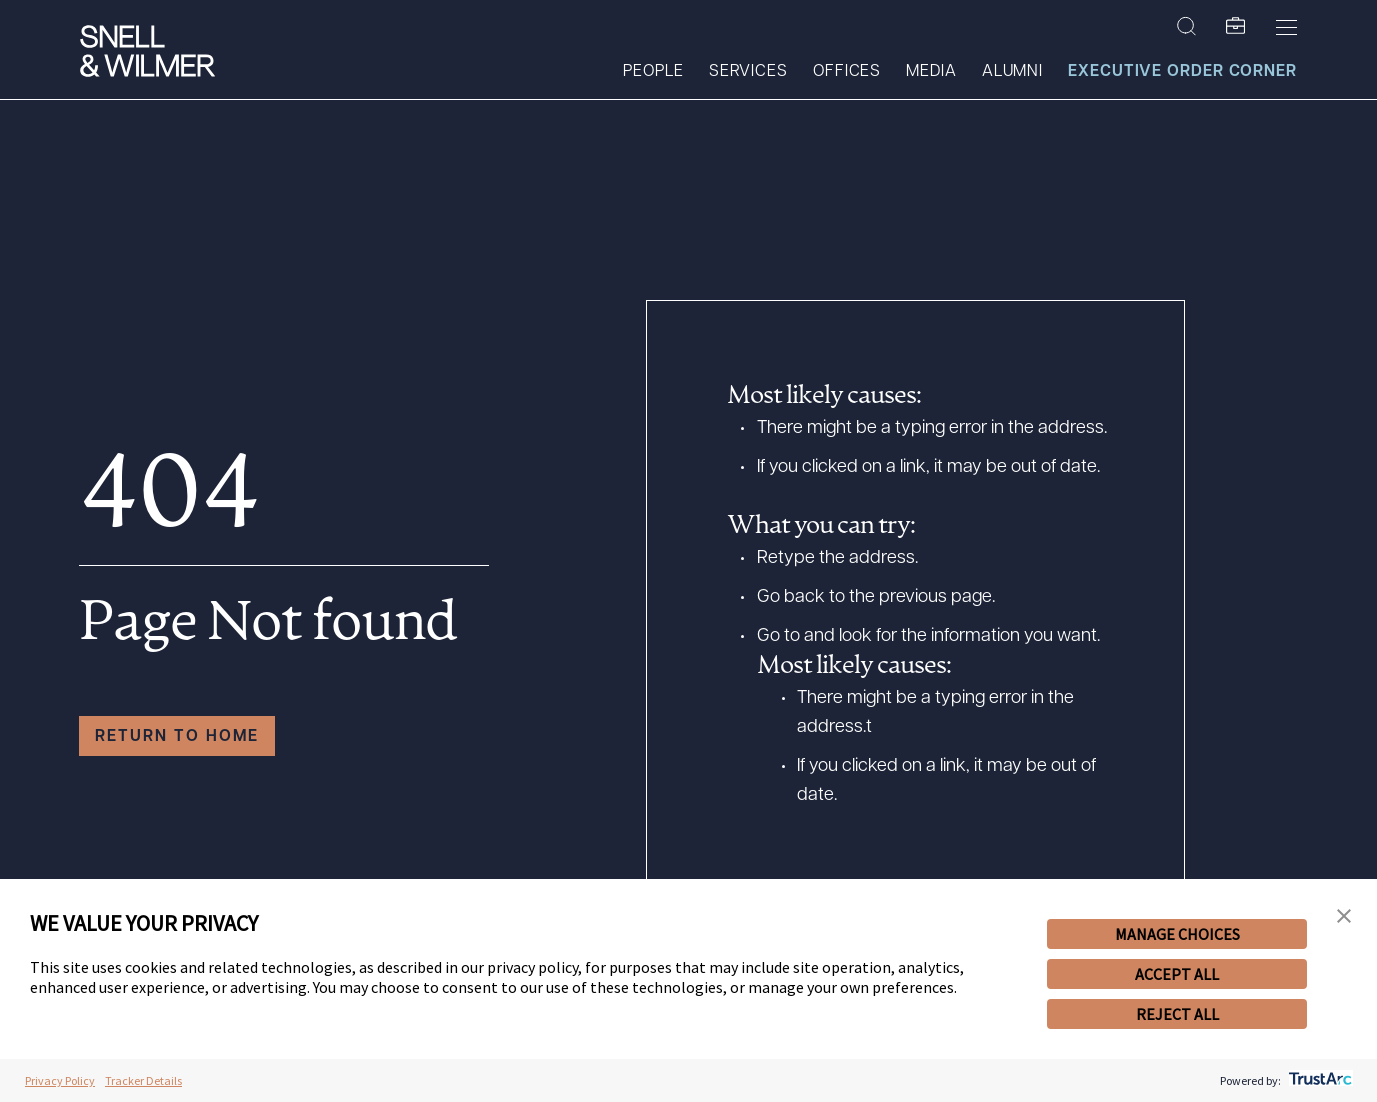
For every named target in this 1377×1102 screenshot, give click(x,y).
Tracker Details (143, 1080)
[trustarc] (1318, 1080)
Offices (847, 72)
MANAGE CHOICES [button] (1177, 934)
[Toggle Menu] (1286, 27)
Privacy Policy (60, 1080)
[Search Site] (1186, 27)
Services (748, 72)
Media (931, 72)
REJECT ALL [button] (1177, 1014)
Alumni (1012, 72)
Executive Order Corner (1182, 72)
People (653, 72)
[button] (1344, 916)
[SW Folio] (1236, 27)
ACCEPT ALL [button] (1177, 974)
